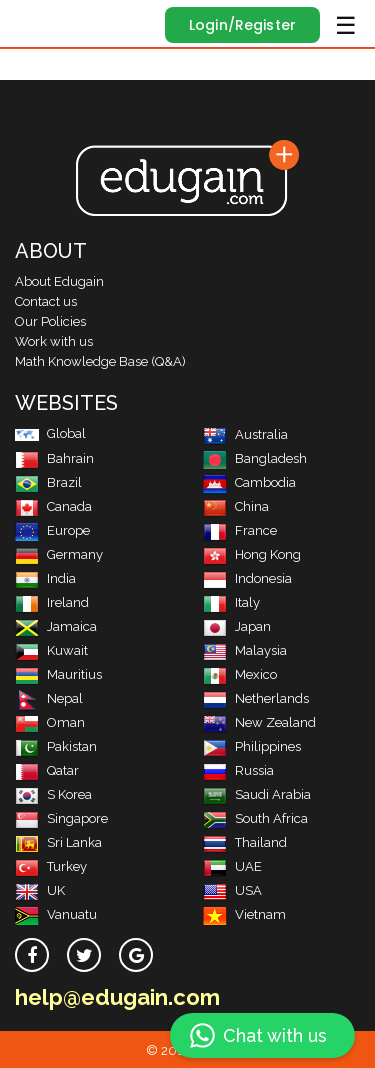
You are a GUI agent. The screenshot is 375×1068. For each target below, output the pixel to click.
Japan (237, 626)
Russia (238, 770)
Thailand (245, 842)
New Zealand (259, 722)
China (236, 506)
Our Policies (50, 321)
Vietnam (244, 914)
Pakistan (56, 746)
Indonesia (247, 578)
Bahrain (54, 458)
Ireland (52, 602)
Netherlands (256, 698)
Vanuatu (56, 914)
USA (232, 890)
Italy (231, 602)
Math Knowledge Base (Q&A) (100, 361)
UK (40, 890)
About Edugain (59, 281)
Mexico (240, 674)
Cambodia (249, 482)
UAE (232, 866)
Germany (59, 554)
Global (50, 433)
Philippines (252, 746)
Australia (245, 434)
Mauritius (58, 674)
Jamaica (56, 626)
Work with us (54, 341)
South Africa (255, 818)
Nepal (49, 698)
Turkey (51, 866)
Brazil (48, 482)
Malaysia (245, 650)
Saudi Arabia (257, 794)
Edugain (33, 22)
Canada (53, 506)
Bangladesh (255, 458)
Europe (52, 530)
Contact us (46, 301)
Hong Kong (252, 554)
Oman (50, 722)
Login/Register (242, 25)
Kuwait (51, 650)
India (45, 578)
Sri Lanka (58, 842)
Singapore (61, 818)
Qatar (47, 770)
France (240, 530)
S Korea (53, 794)
